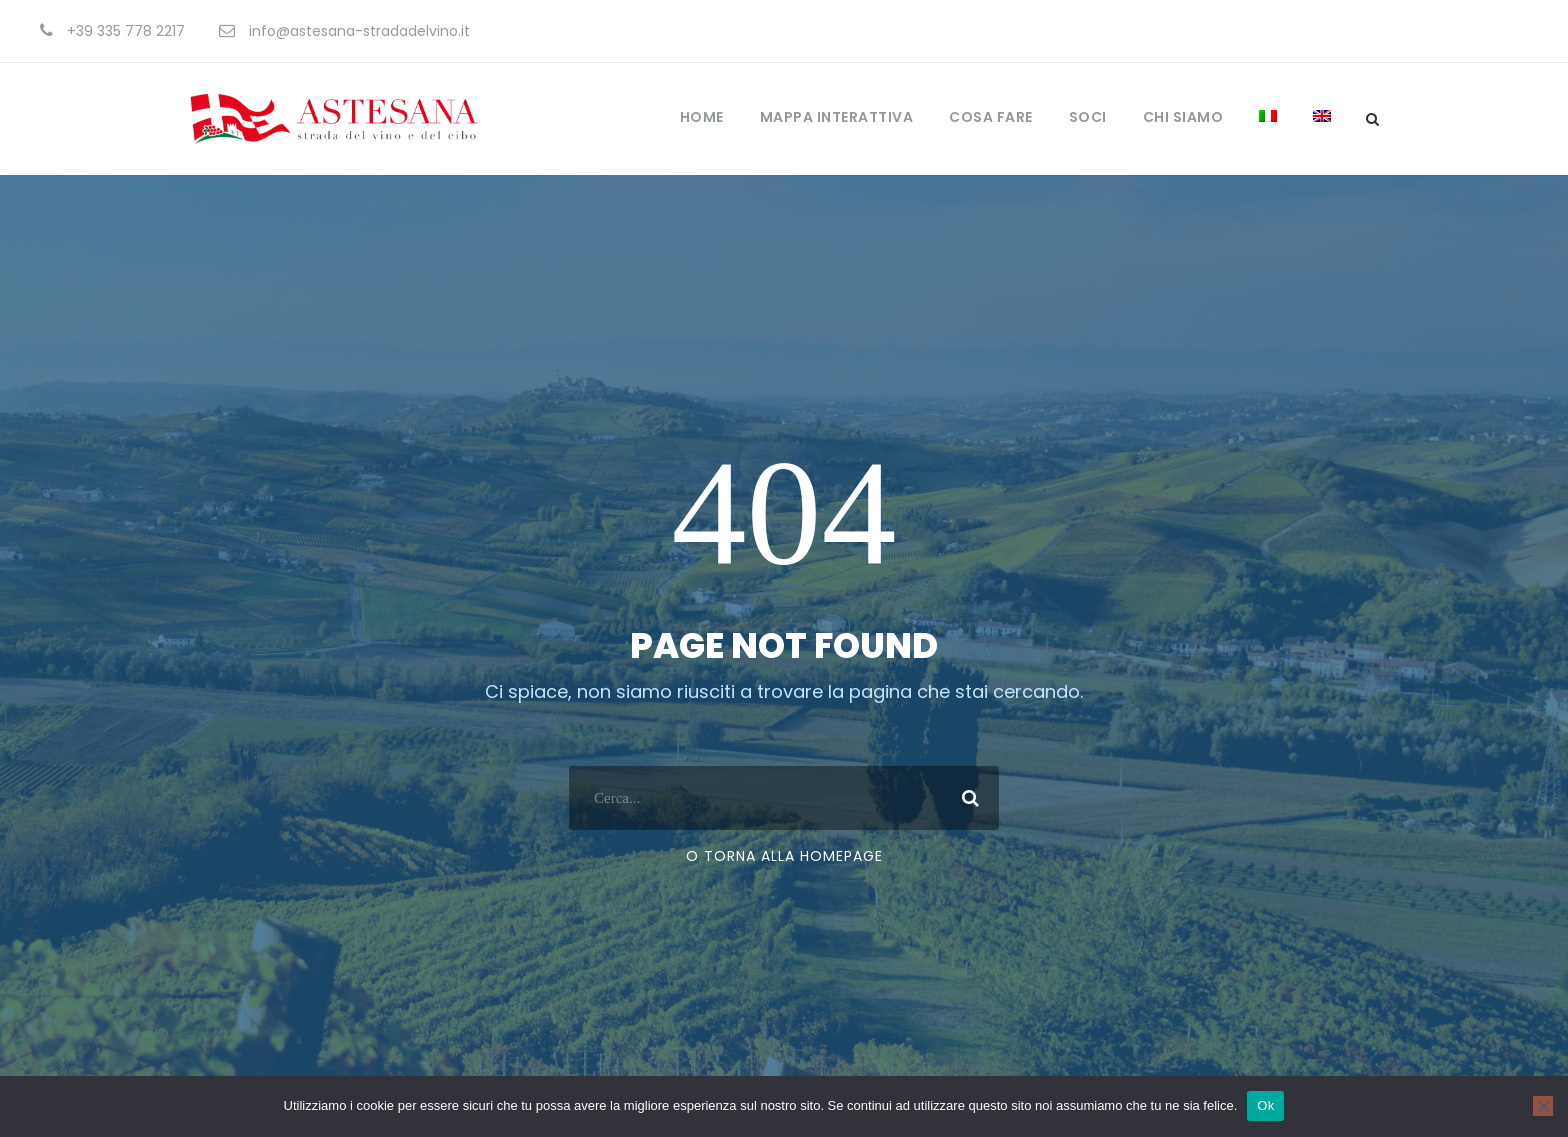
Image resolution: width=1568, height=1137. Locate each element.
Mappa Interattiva (837, 117)
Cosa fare (991, 117)
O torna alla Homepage (784, 856)
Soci (1088, 117)
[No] (1543, 1106)
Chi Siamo (1183, 117)
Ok (1265, 1105)
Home (702, 117)
